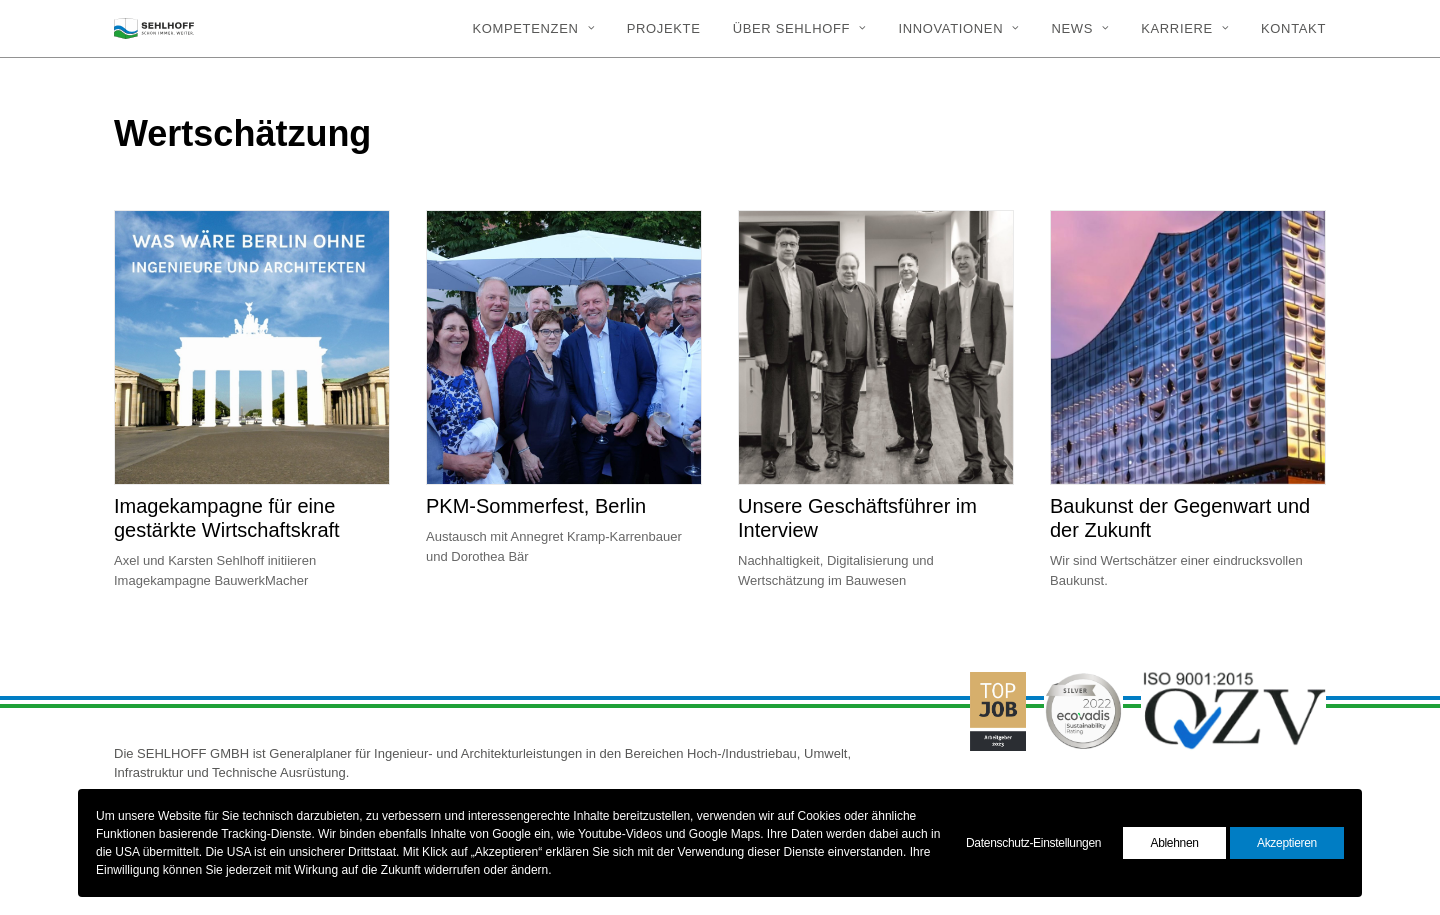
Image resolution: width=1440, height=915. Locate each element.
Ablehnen (1174, 843)
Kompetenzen (533, 28)
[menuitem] (540, 28)
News (1080, 28)
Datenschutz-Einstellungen (1033, 843)
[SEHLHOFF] (154, 28)
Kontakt (1293, 28)
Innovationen (958, 28)
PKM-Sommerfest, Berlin (536, 506)
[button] (252, 347)
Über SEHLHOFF (800, 28)
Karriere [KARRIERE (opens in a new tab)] (1185, 28)
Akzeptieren (1287, 843)
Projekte (664, 28)
